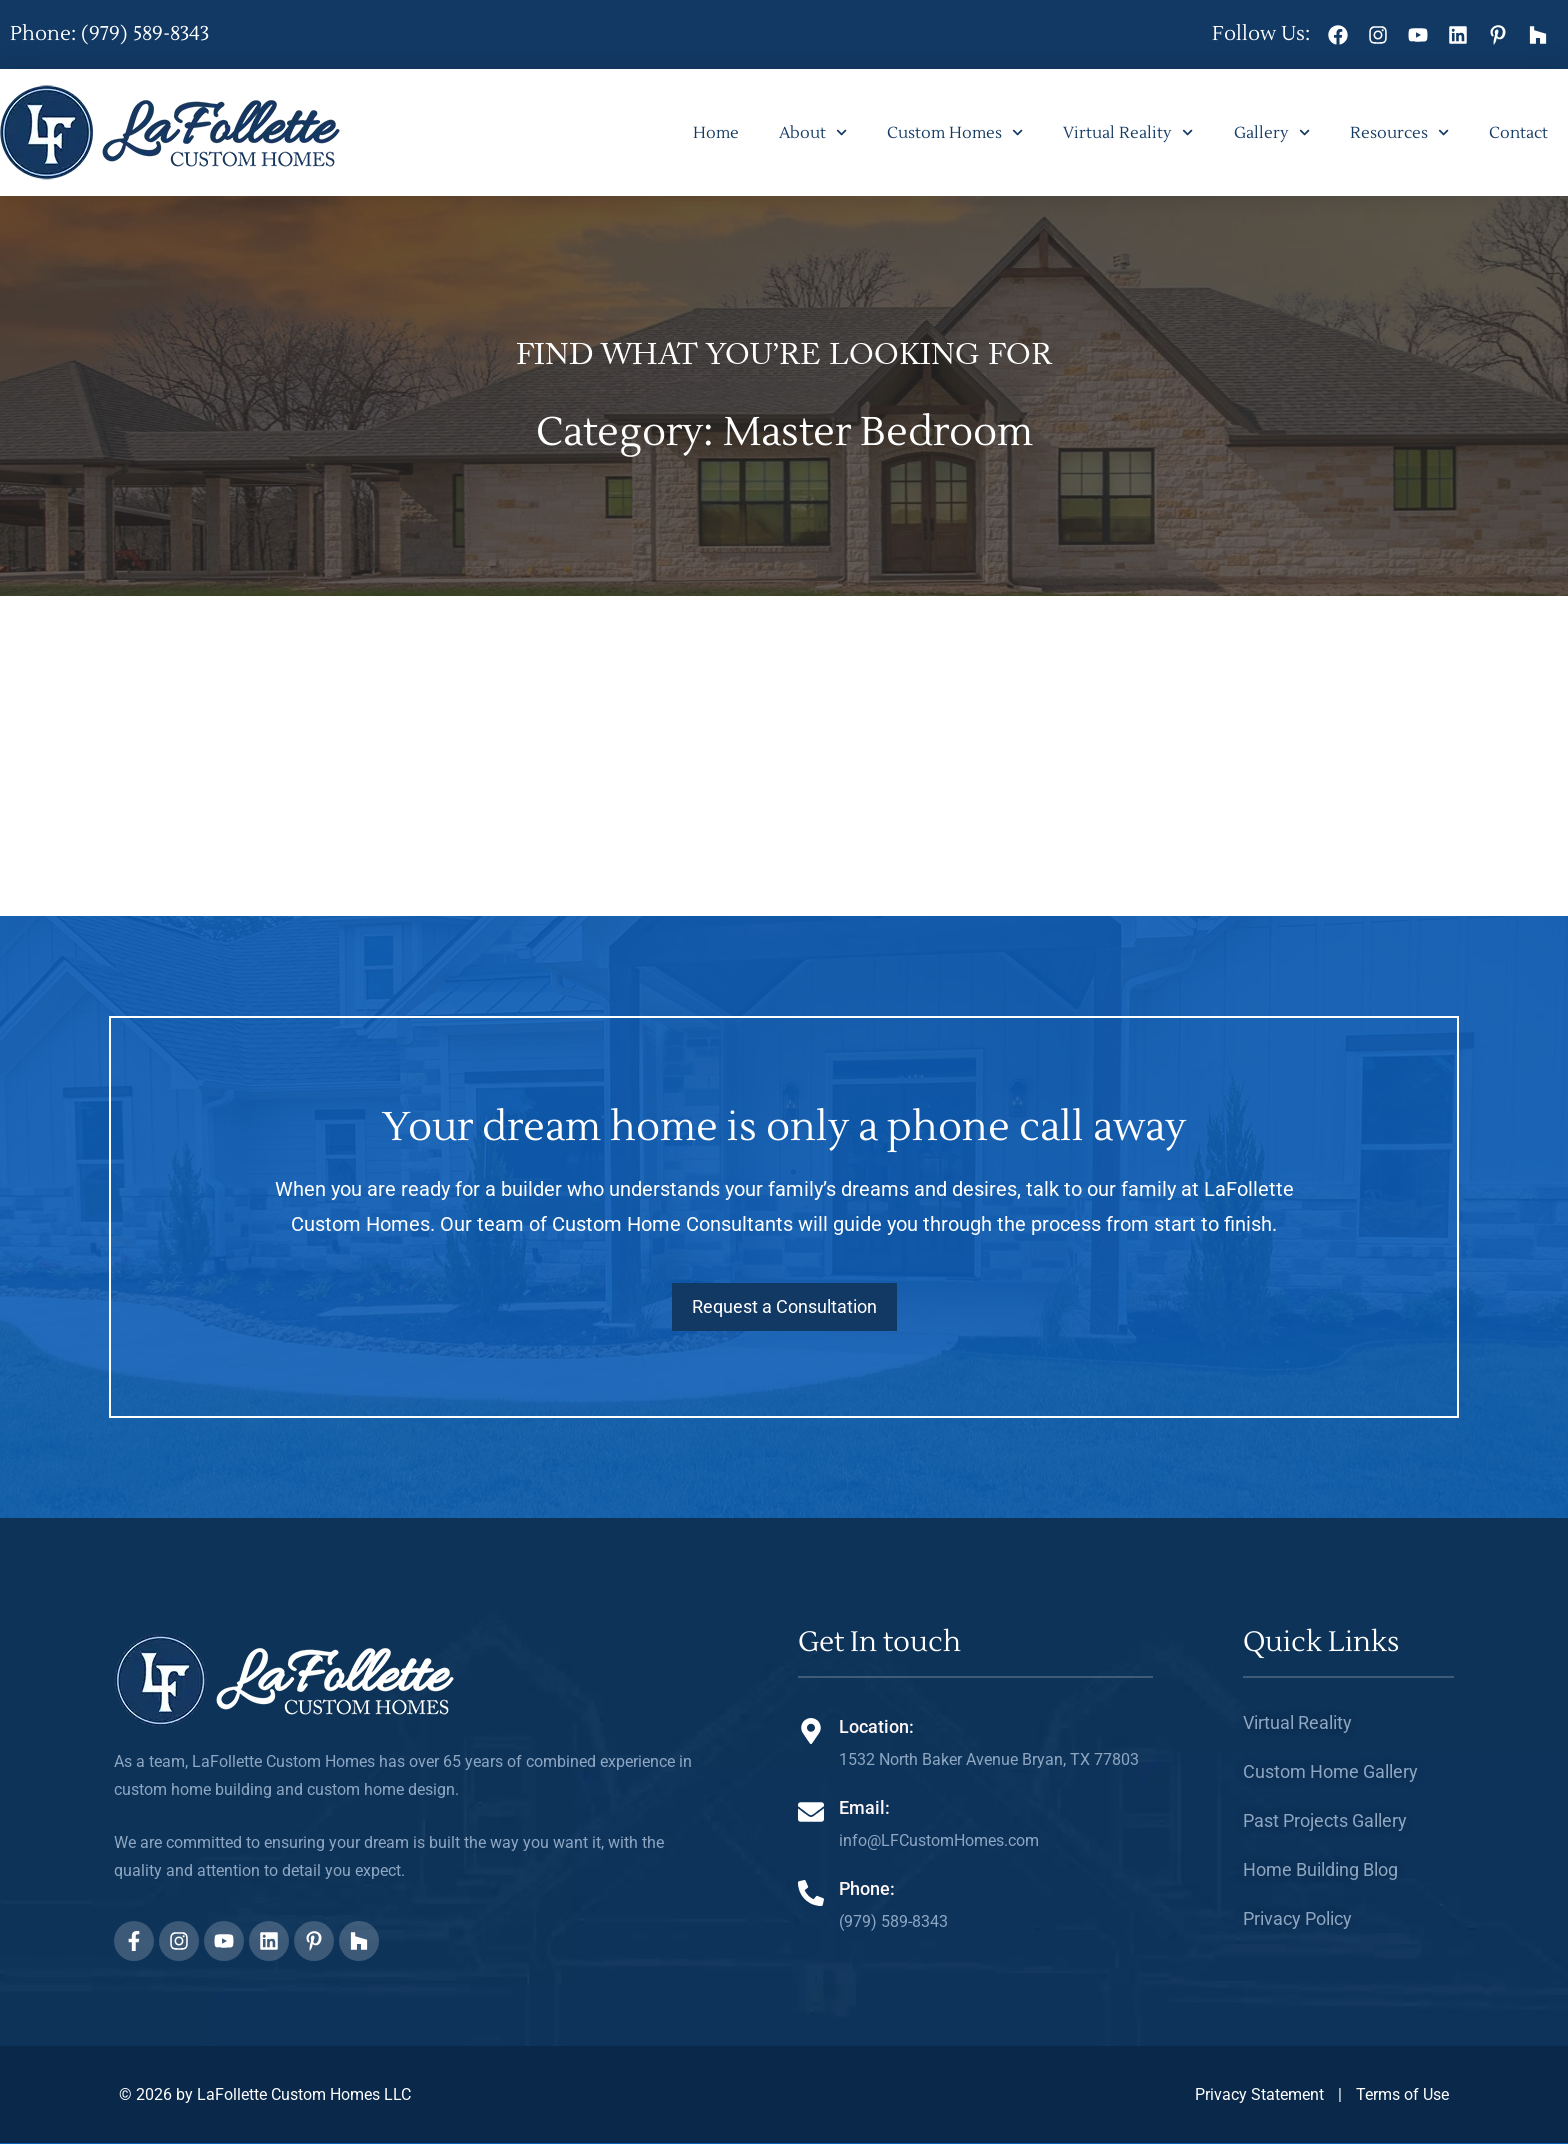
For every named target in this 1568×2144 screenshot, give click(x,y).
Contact (1518, 133)
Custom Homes (955, 132)
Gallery (1272, 132)
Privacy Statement (1259, 2094)
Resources (1399, 132)
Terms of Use (1402, 2094)
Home (716, 133)
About (813, 132)
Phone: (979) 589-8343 (109, 34)
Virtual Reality (1128, 132)
